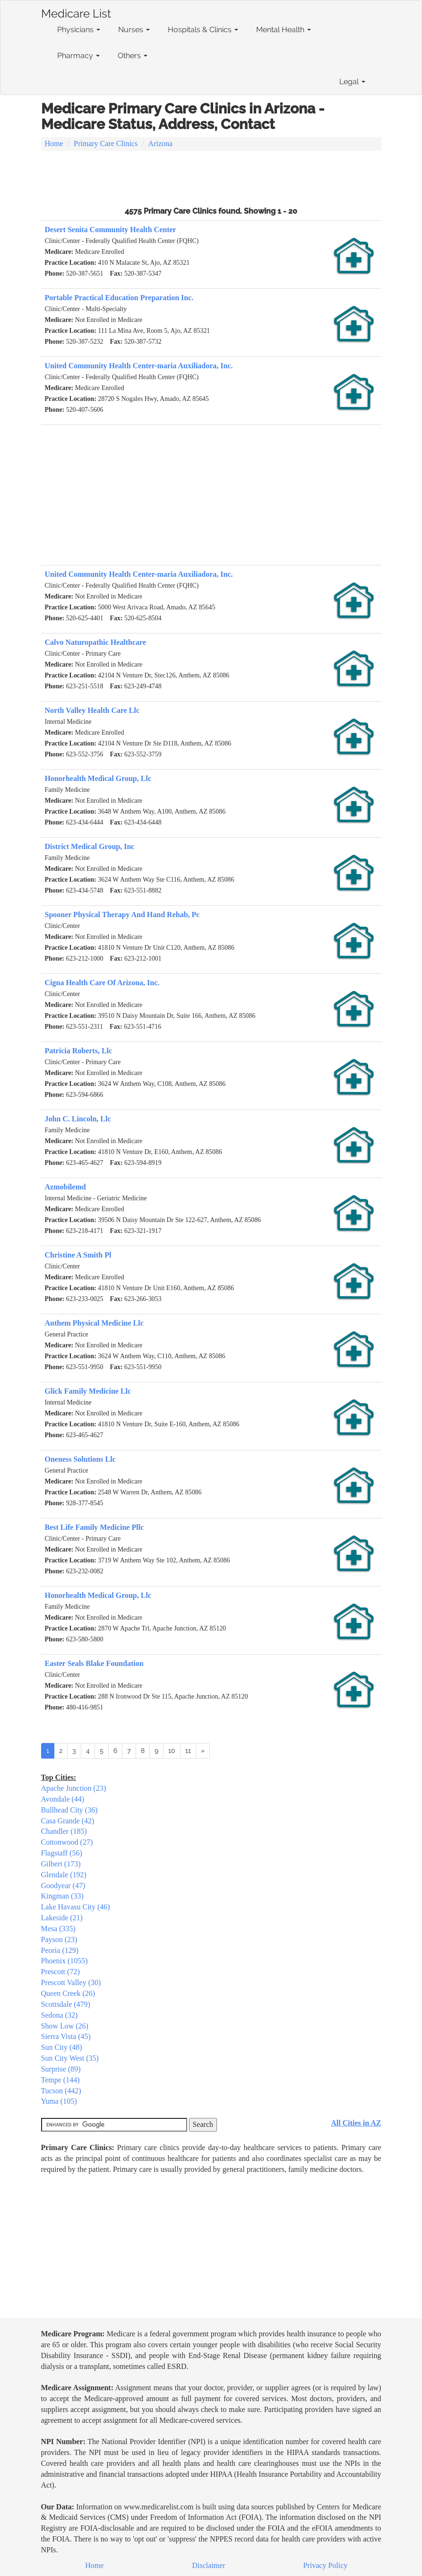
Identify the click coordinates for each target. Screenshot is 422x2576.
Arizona (160, 143)
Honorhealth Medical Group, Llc (98, 778)
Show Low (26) (64, 2026)
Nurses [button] (134, 29)
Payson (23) (59, 1939)
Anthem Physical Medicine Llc (94, 1323)
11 (188, 1750)
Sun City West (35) (70, 2058)
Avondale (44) (63, 1799)
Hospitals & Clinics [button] (203, 29)
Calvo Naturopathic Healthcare (95, 642)
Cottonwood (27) (67, 1842)
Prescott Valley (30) (71, 1982)
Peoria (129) (60, 1950)
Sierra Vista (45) (66, 2036)
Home (54, 143)
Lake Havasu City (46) (75, 1907)
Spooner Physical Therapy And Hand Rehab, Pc (122, 915)
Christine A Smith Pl (78, 1255)
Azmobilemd (65, 1187)
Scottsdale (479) (65, 2004)
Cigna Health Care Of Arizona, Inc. (102, 983)
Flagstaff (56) (61, 1853)
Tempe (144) (60, 2080)
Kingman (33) (62, 1896)
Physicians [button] (78, 29)
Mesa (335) (58, 1929)
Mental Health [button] (283, 29)
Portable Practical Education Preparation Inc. (119, 298)
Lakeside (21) (62, 1918)
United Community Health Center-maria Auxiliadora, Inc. (139, 366)
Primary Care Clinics (106, 143)
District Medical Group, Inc (90, 846)
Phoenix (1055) (64, 1961)
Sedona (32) (59, 2015)
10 (171, 1750)
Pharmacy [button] (78, 55)
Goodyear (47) (63, 1886)
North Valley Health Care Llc (92, 710)
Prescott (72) (60, 1972)
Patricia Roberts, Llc (78, 1051)
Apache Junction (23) (73, 1788)
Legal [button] (352, 81)
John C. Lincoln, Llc (78, 1119)
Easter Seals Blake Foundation (94, 1663)
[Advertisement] (211, 177)
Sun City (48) (61, 2047)
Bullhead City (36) (69, 1810)
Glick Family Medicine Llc (88, 1391)
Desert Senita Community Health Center (110, 230)
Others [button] (132, 55)
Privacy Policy (325, 2565)
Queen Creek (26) (68, 1993)
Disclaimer (208, 2565)
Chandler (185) (64, 1831)
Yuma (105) (59, 2101)
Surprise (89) (61, 2069)
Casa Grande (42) (68, 1821)
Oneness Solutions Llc (80, 1459)
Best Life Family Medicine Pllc (94, 1527)
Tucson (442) (61, 2091)
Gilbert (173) (61, 1864)
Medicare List (76, 12)
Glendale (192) (63, 1875)
